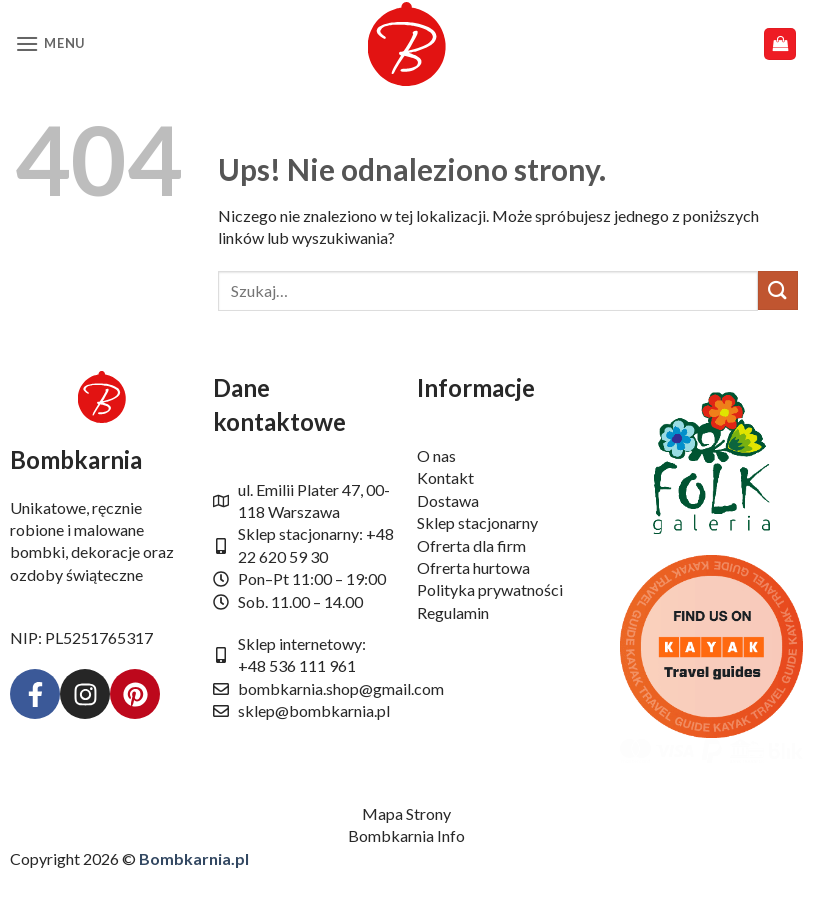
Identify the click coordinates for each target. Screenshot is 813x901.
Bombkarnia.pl (194, 858)
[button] (50, 43)
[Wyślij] (778, 290)
